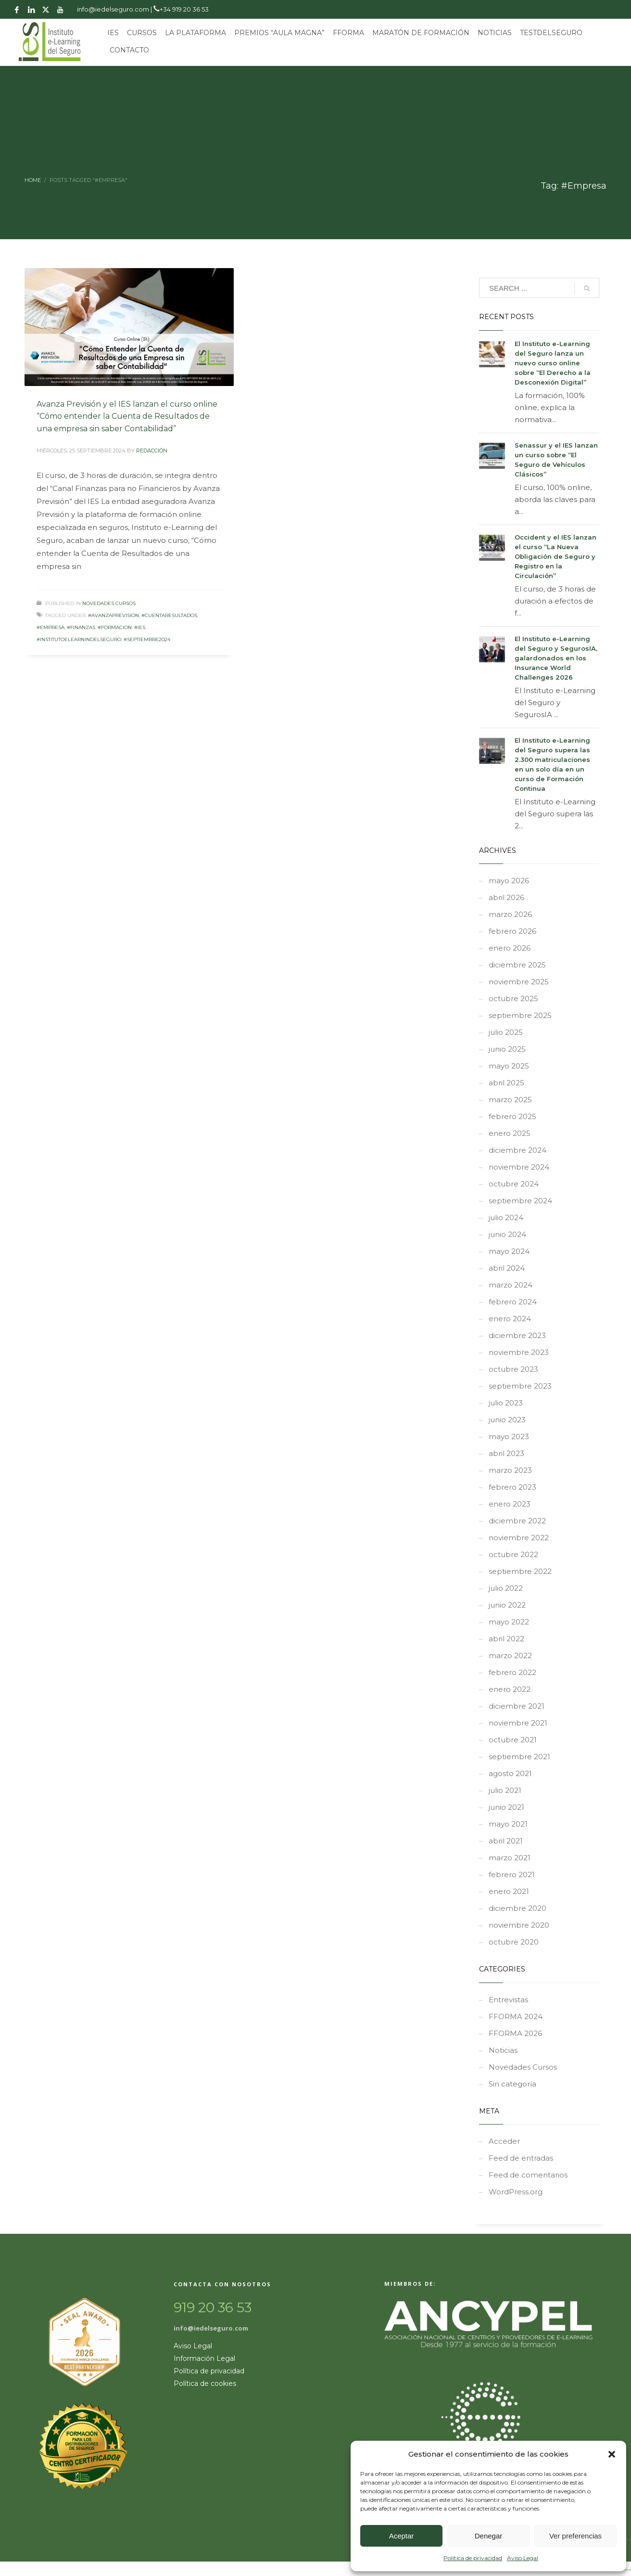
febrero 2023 (512, 1487)
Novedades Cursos (109, 603)
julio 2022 (506, 1588)
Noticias (503, 2050)
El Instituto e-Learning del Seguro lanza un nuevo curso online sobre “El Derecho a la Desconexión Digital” (553, 363)
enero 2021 (509, 1891)
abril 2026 (506, 897)
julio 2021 (505, 1790)
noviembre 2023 (519, 1352)
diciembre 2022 (517, 1520)
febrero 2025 (512, 1116)
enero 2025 (509, 1133)
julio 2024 (506, 1217)
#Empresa (50, 627)
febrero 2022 (512, 1672)
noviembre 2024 (519, 1167)
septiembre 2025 (520, 1015)
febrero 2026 (512, 931)
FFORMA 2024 (516, 2016)
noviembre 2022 (519, 1537)
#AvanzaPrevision (113, 615)
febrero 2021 (512, 1874)
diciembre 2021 (516, 1706)
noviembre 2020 (519, 1925)
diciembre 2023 (517, 1335)
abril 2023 (506, 1453)
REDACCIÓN (151, 450)
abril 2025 (506, 1082)
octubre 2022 (513, 1554)
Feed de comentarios (528, 2174)
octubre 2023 (513, 1369)
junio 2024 (507, 1234)
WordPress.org (516, 2191)
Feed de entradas (521, 2158)
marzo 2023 (510, 1470)
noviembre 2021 (518, 1722)
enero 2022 (509, 1689)
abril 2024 (507, 1268)
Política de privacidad (472, 2558)
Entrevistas (508, 1999)
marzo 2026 (510, 914)
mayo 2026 (509, 880)
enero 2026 (509, 948)
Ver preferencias (575, 2536)
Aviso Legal (522, 2558)
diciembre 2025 (517, 964)
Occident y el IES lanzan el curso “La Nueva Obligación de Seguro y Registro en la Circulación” (555, 556)
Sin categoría (512, 2083)
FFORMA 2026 (515, 2033)
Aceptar (401, 2536)
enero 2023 (509, 1503)
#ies (139, 627)
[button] (612, 2454)
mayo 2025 (509, 1065)
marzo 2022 (510, 1655)
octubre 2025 (513, 998)
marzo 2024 (510, 1284)
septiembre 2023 (520, 1386)
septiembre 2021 (519, 1756)
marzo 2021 (509, 1857)
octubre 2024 (514, 1183)
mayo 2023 (509, 1436)
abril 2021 (506, 1840)
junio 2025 (507, 1049)
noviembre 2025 (519, 981)
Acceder (504, 2141)
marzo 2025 (510, 1099)
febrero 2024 (513, 1301)
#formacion (115, 627)
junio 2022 (507, 1605)
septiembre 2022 (520, 1571)
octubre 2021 (513, 1739)
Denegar (489, 2536)
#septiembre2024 (147, 639)
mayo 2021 (508, 1824)
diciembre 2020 (517, 1908)
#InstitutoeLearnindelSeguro (79, 639)
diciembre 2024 (517, 1150)
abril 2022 (506, 1638)
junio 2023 (507, 1419)
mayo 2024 (509, 1251)
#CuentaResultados (169, 615)
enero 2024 (510, 1318)
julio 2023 (506, 1402)
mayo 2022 (509, 1621)
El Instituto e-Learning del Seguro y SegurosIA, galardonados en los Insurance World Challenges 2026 (556, 658)
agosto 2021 (510, 1773)
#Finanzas (81, 627)
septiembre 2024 (520, 1200)
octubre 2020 (514, 1941)
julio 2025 (506, 1032)
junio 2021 (506, 1807)
